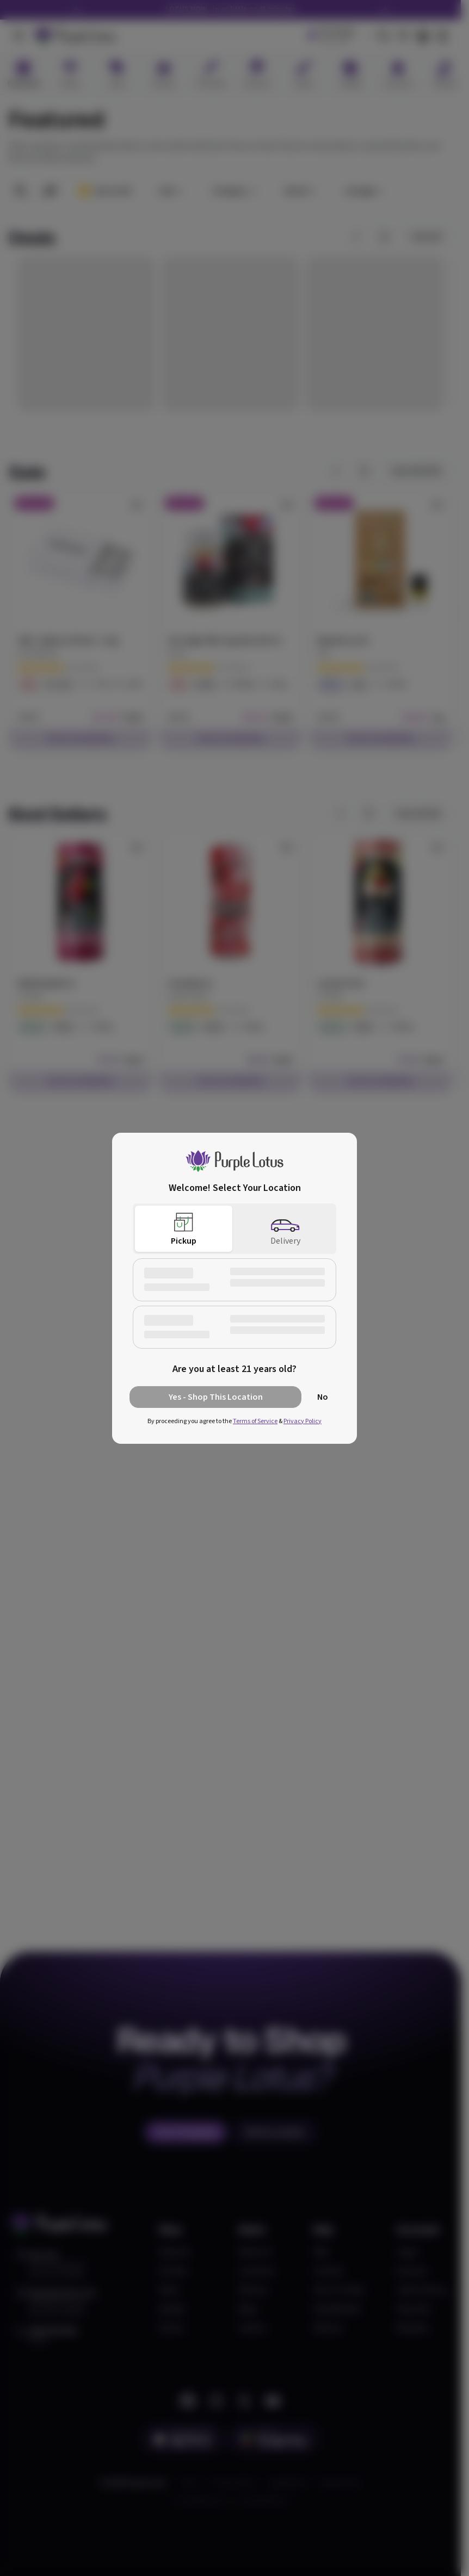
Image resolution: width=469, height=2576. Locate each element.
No (322, 1397)
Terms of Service (255, 1421)
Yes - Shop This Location (216, 1397)
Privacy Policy (302, 1421)
